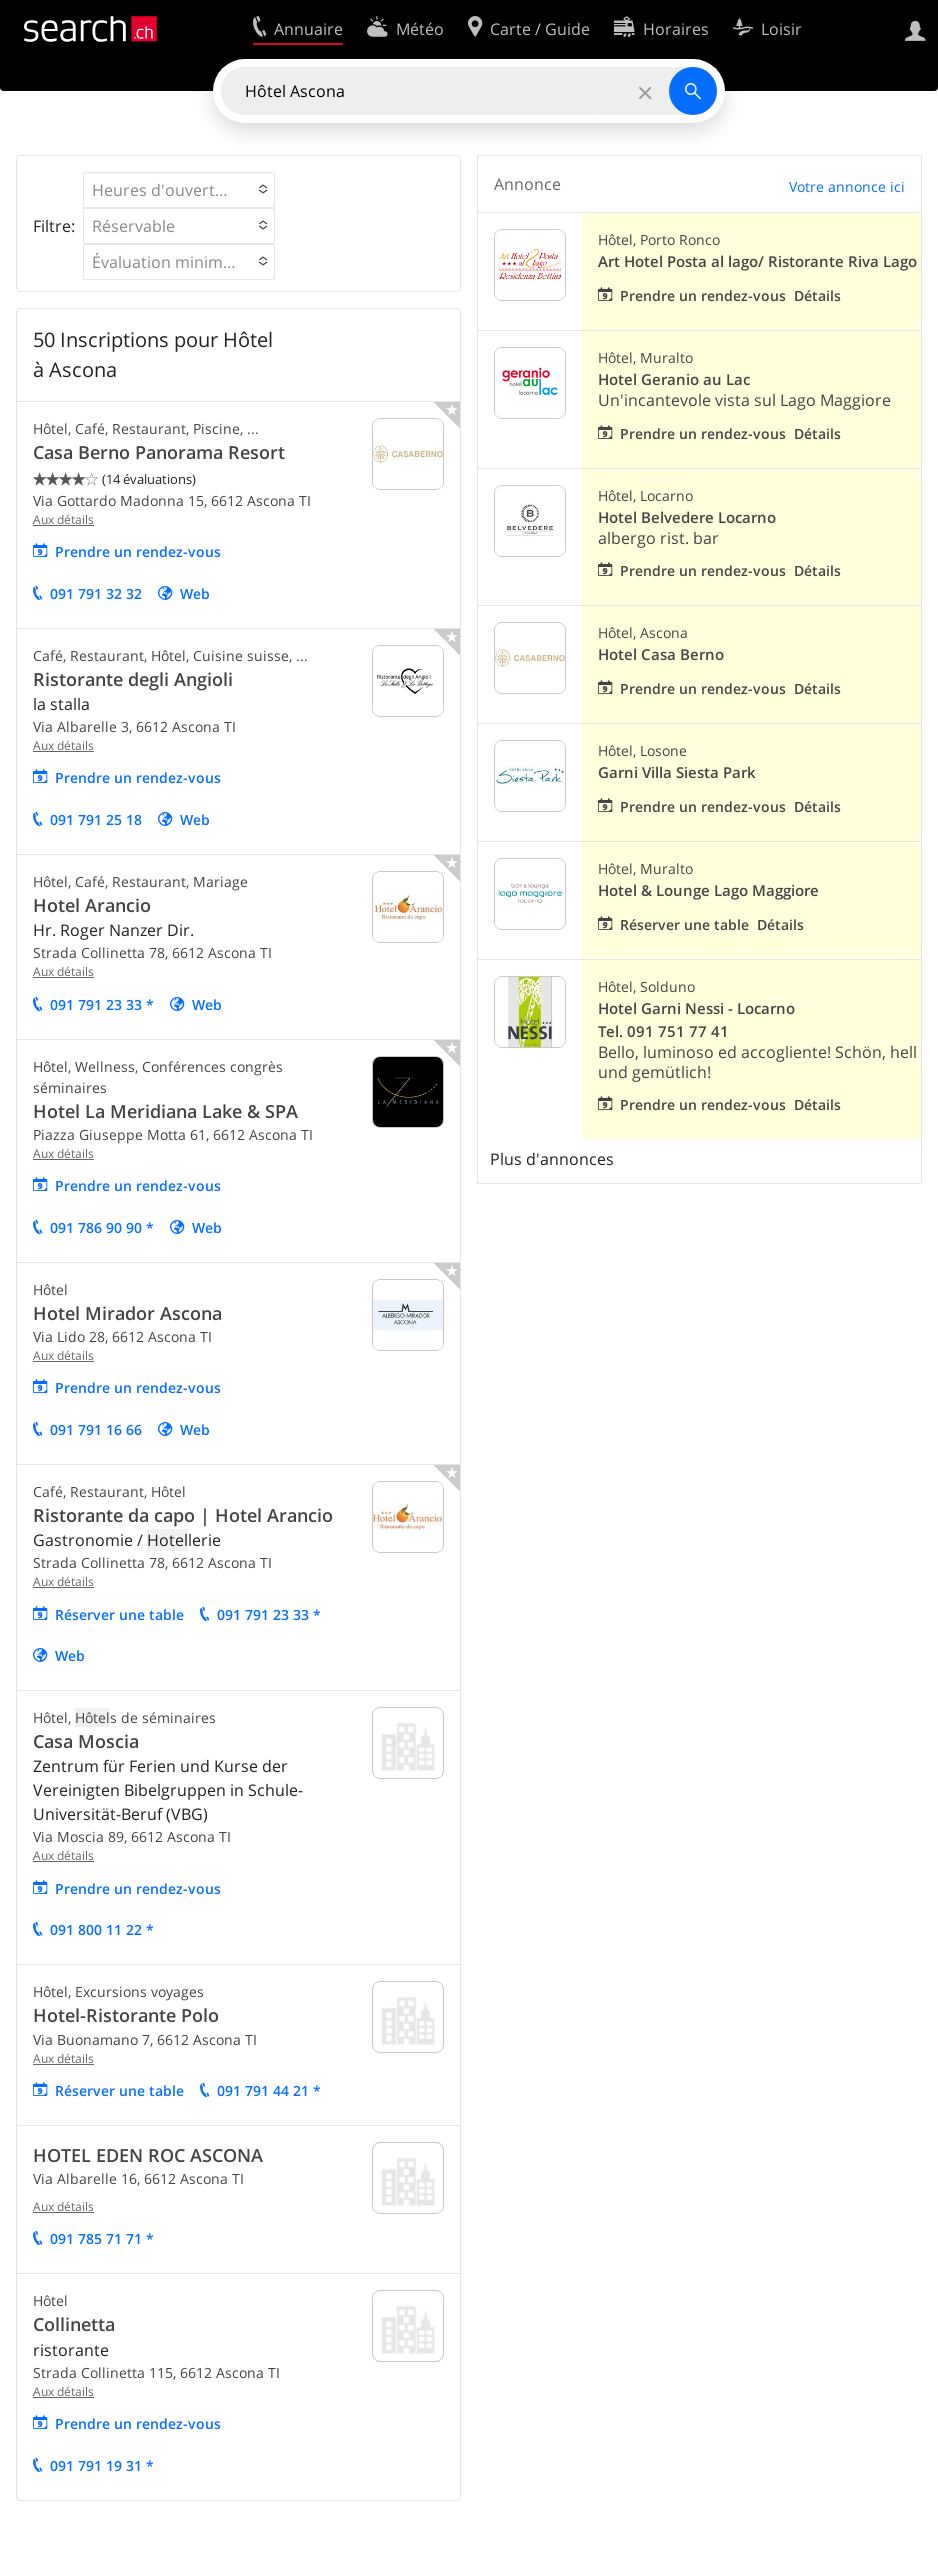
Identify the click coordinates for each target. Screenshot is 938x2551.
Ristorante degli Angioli (133, 679)
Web (195, 593)
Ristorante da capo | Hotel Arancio (183, 1515)
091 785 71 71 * (102, 2238)
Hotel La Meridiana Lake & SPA (165, 1111)
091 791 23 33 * (102, 1004)
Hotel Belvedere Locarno (687, 517)
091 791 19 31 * (102, 2465)
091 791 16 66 (96, 1429)
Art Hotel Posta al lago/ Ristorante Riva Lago (757, 261)
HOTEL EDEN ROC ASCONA (148, 2155)
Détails (817, 295)
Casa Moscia (86, 1741)
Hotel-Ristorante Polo (126, 2015)
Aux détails (63, 519)
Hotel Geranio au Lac (674, 379)
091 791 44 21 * (269, 2090)
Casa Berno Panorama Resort (159, 452)
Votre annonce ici (847, 186)
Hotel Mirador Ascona (127, 1313)
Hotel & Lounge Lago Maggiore (708, 890)
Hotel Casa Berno (661, 654)
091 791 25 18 (96, 819)
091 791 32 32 (96, 593)
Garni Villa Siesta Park (677, 772)
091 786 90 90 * (102, 1227)
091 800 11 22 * (102, 1929)
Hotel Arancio (92, 905)
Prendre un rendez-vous (138, 551)
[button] (179, 190)
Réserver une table (119, 1614)
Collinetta (74, 2324)
